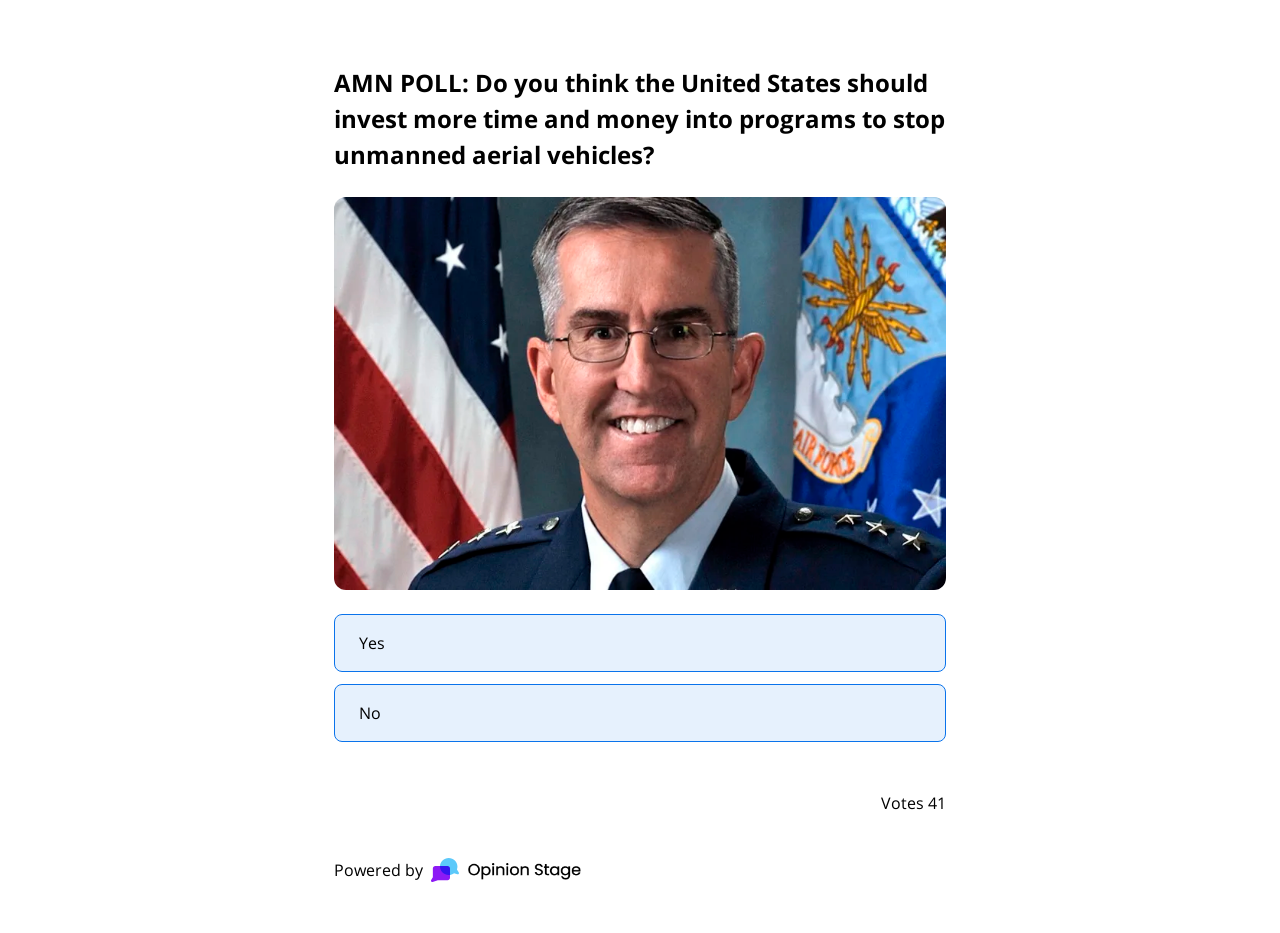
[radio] (640, 643)
